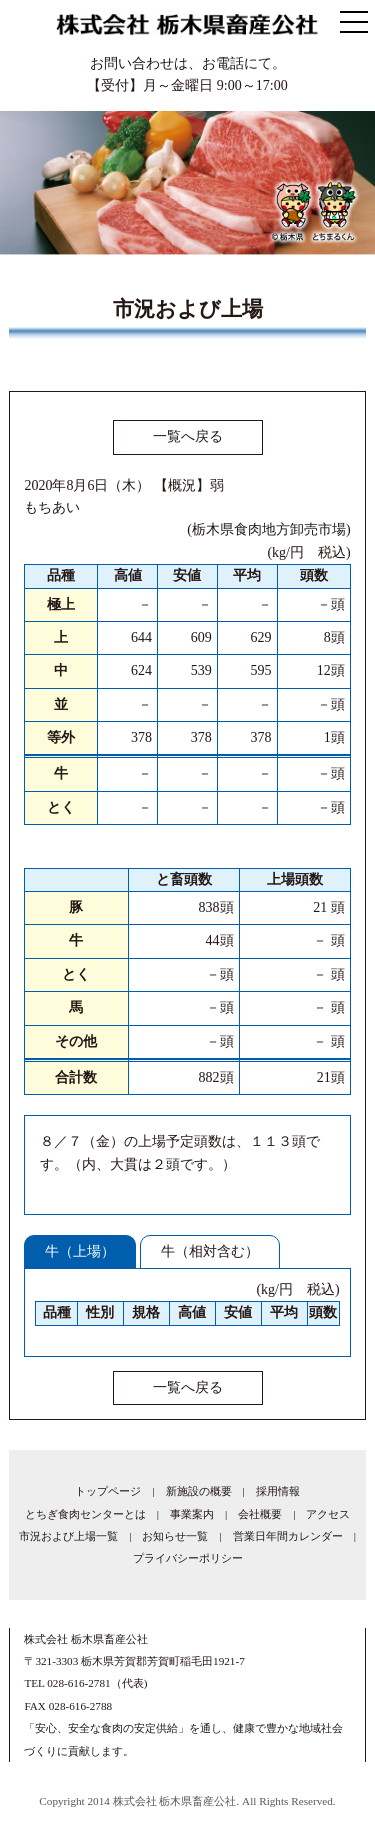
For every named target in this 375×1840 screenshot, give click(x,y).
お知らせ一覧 (175, 1536)
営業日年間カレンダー (288, 1536)
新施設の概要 (199, 1491)
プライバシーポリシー (188, 1558)
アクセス (328, 1514)
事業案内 (192, 1514)
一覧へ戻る (188, 436)
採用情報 (278, 1491)
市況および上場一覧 (68, 1536)
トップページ (108, 1491)
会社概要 (260, 1514)
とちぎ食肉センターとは (85, 1514)
